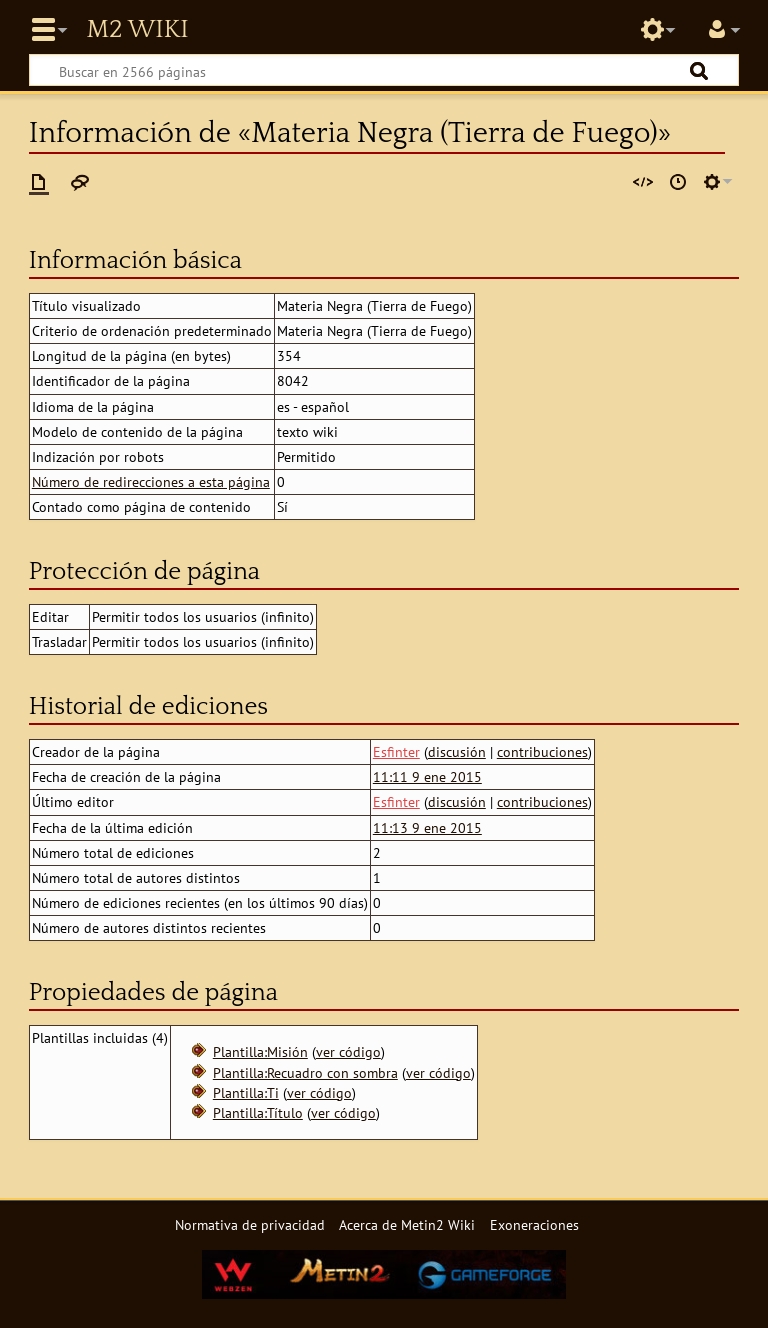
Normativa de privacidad (250, 1224)
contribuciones (542, 751)
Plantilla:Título (258, 1112)
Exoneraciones (534, 1224)
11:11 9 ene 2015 (427, 776)
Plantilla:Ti (246, 1092)
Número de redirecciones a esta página (151, 481)
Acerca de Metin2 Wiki (407, 1224)
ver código (348, 1051)
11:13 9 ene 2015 (427, 827)
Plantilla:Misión (260, 1051)
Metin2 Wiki (137, 30)
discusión (457, 751)
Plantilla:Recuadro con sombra (305, 1072)
